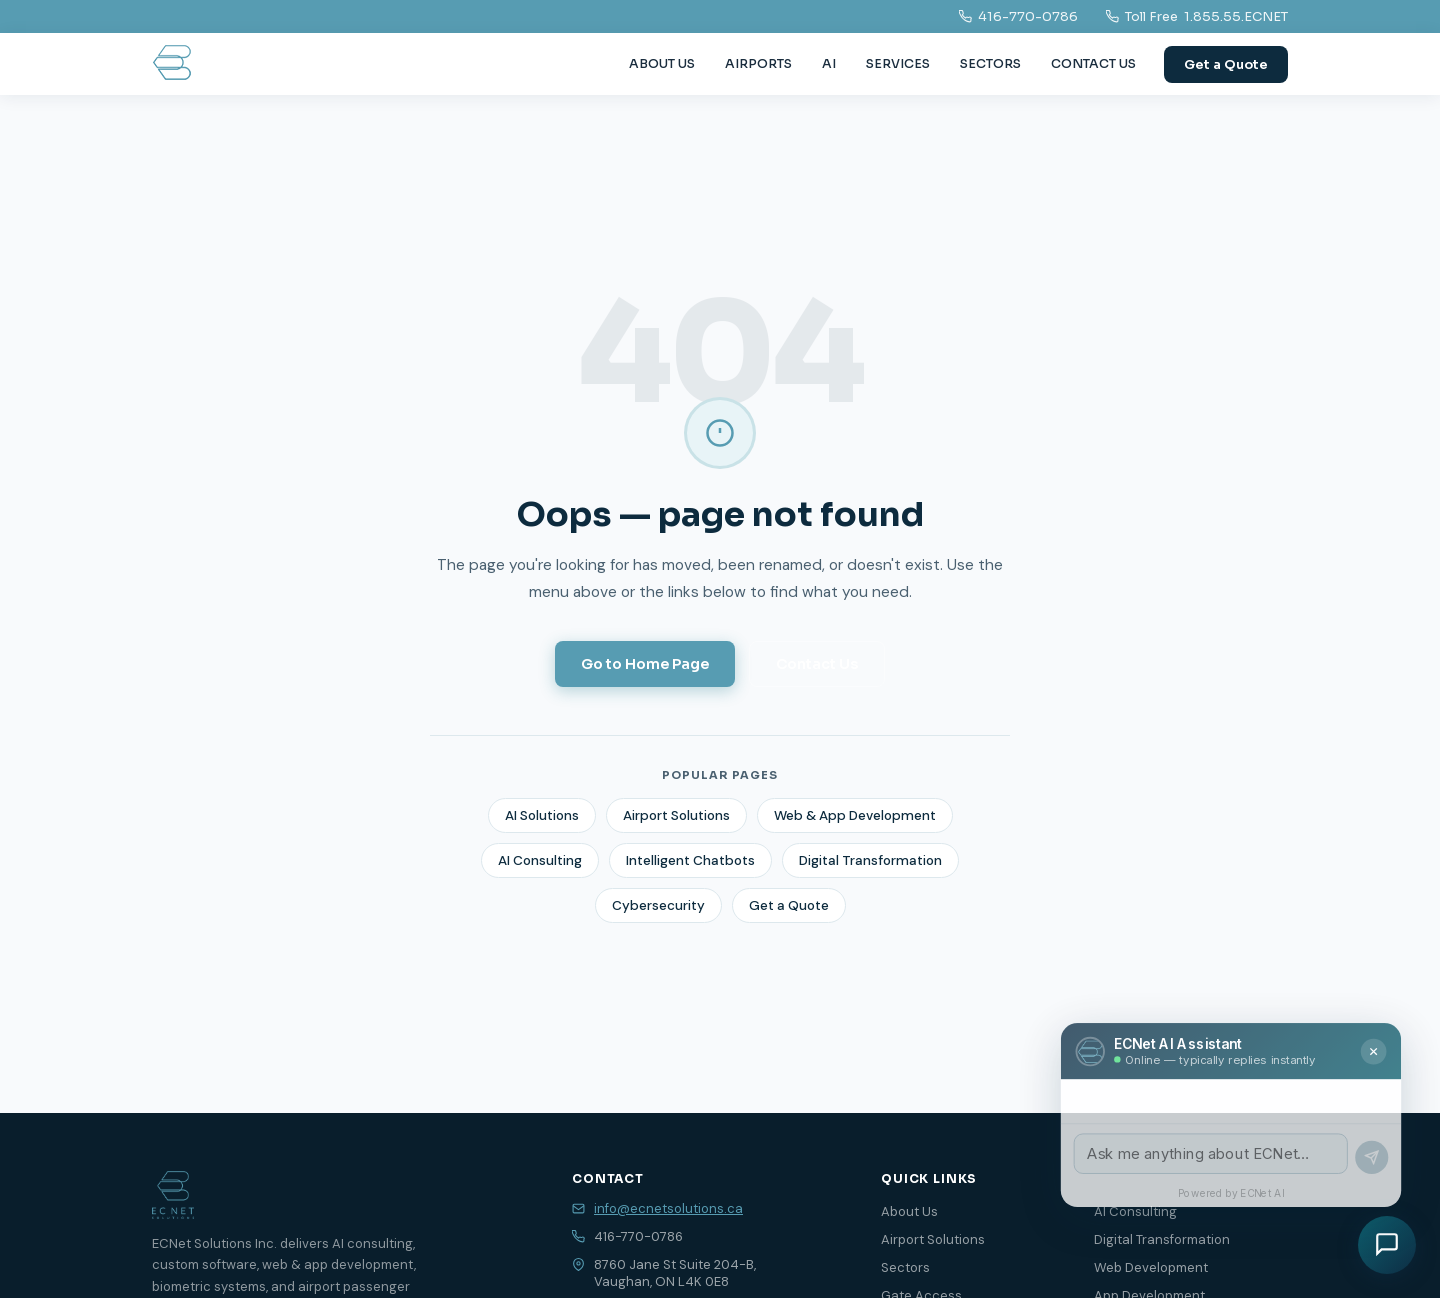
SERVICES (898, 64)
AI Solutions (542, 815)
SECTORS (990, 64)
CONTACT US (1093, 64)
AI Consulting (540, 860)
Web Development (1151, 1267)
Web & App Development (855, 815)
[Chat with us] (1387, 1245)
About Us (909, 1211)
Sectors (905, 1267)
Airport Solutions (676, 815)
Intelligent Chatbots (690, 860)
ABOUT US (662, 64)
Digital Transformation (870, 860)
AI (829, 64)
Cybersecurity (658, 905)
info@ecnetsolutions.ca (668, 1208)
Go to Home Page (645, 664)
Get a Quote (1226, 64)
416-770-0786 (1018, 16)
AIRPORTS (758, 64)
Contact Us (817, 664)
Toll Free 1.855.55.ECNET (1197, 16)
